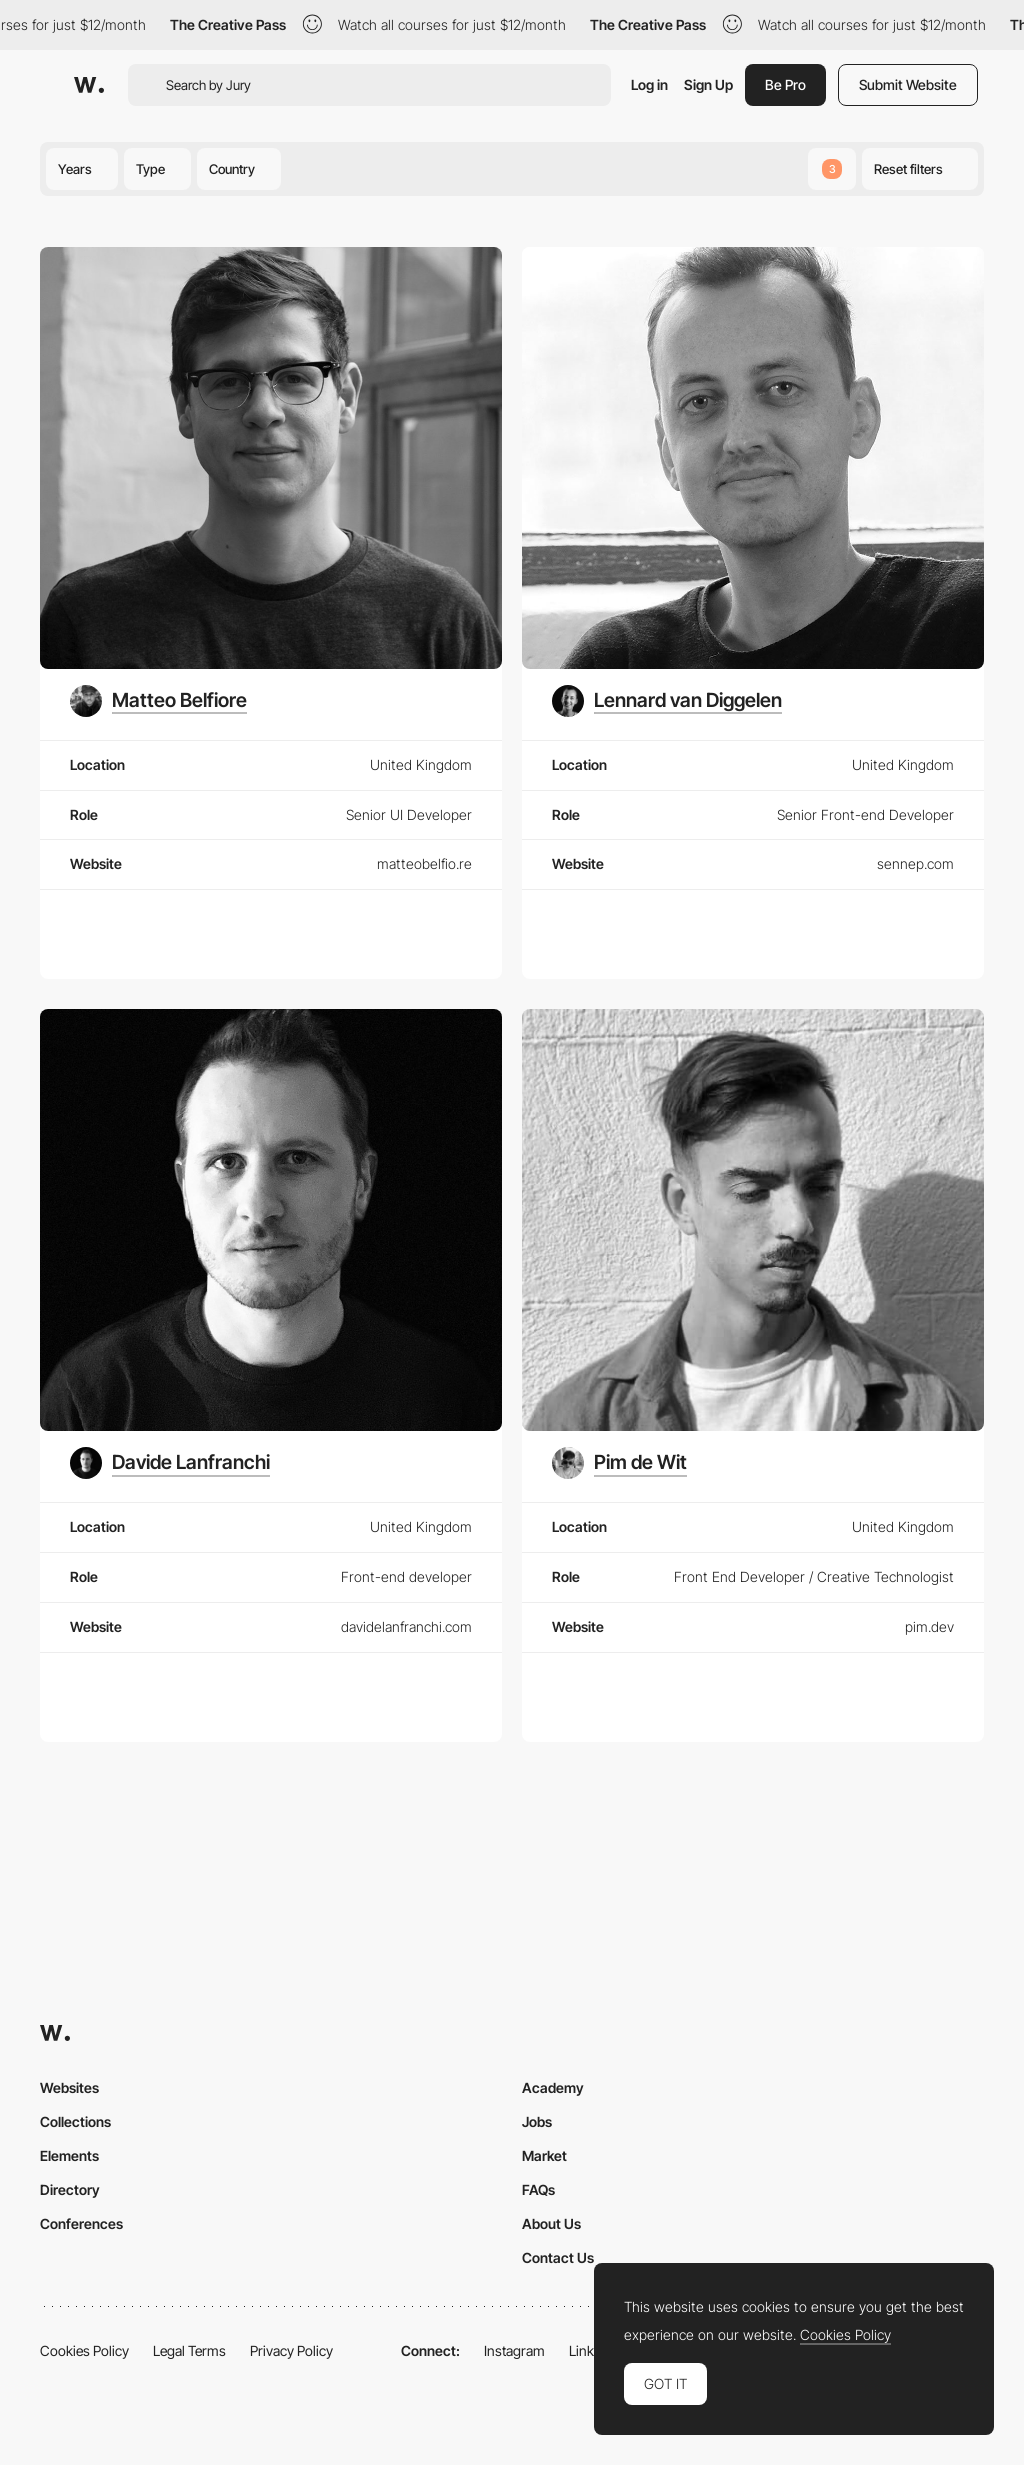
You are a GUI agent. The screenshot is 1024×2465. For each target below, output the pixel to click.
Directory (70, 2189)
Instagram (514, 2350)
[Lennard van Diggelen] (667, 701)
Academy (553, 2087)
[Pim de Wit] (619, 1463)
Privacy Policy (291, 2350)
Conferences (81, 2223)
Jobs (537, 2121)
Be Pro (785, 84)
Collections (75, 2121)
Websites (69, 2087)
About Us (551, 2223)
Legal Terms (189, 2350)
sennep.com (915, 863)
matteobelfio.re (424, 863)
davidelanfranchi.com (406, 1626)
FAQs (538, 2189)
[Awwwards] (89, 85)
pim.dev (929, 1626)
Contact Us (558, 2257)
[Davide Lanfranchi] (170, 1463)
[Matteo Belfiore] (158, 701)
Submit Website (908, 84)
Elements (69, 2155)
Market (544, 2155)
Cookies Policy (84, 2350)
